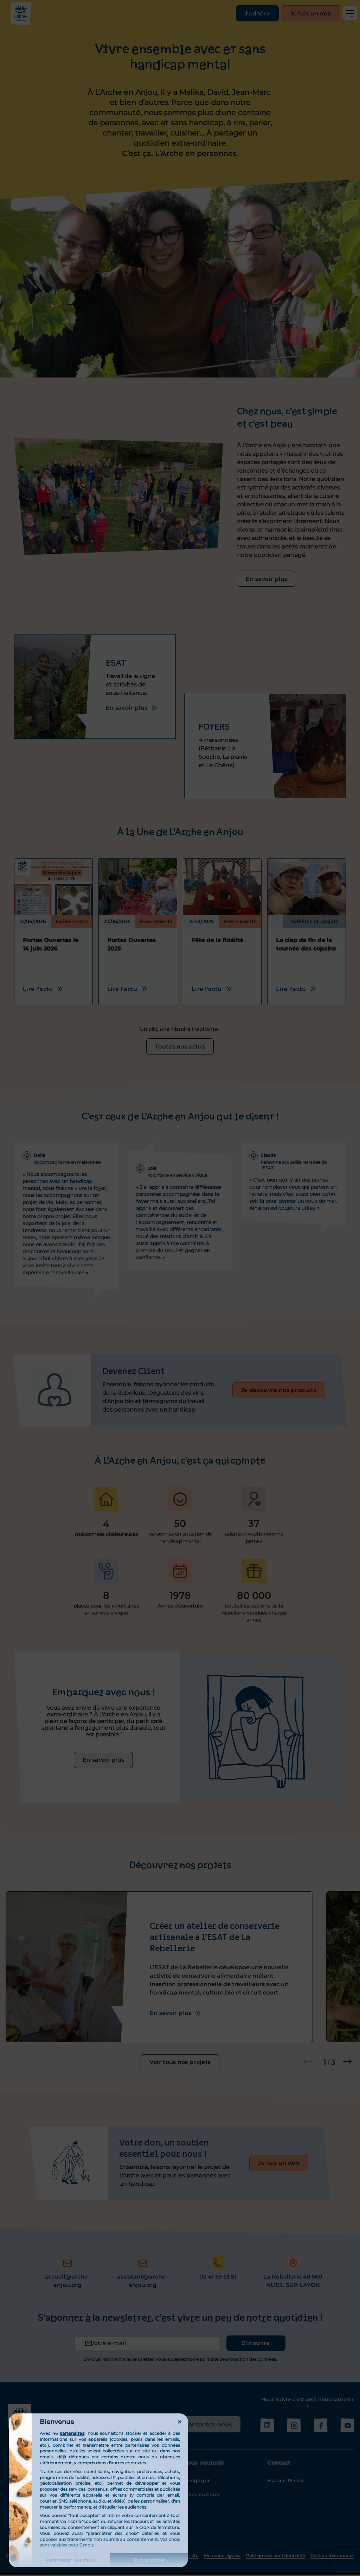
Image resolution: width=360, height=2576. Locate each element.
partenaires (71, 2433)
